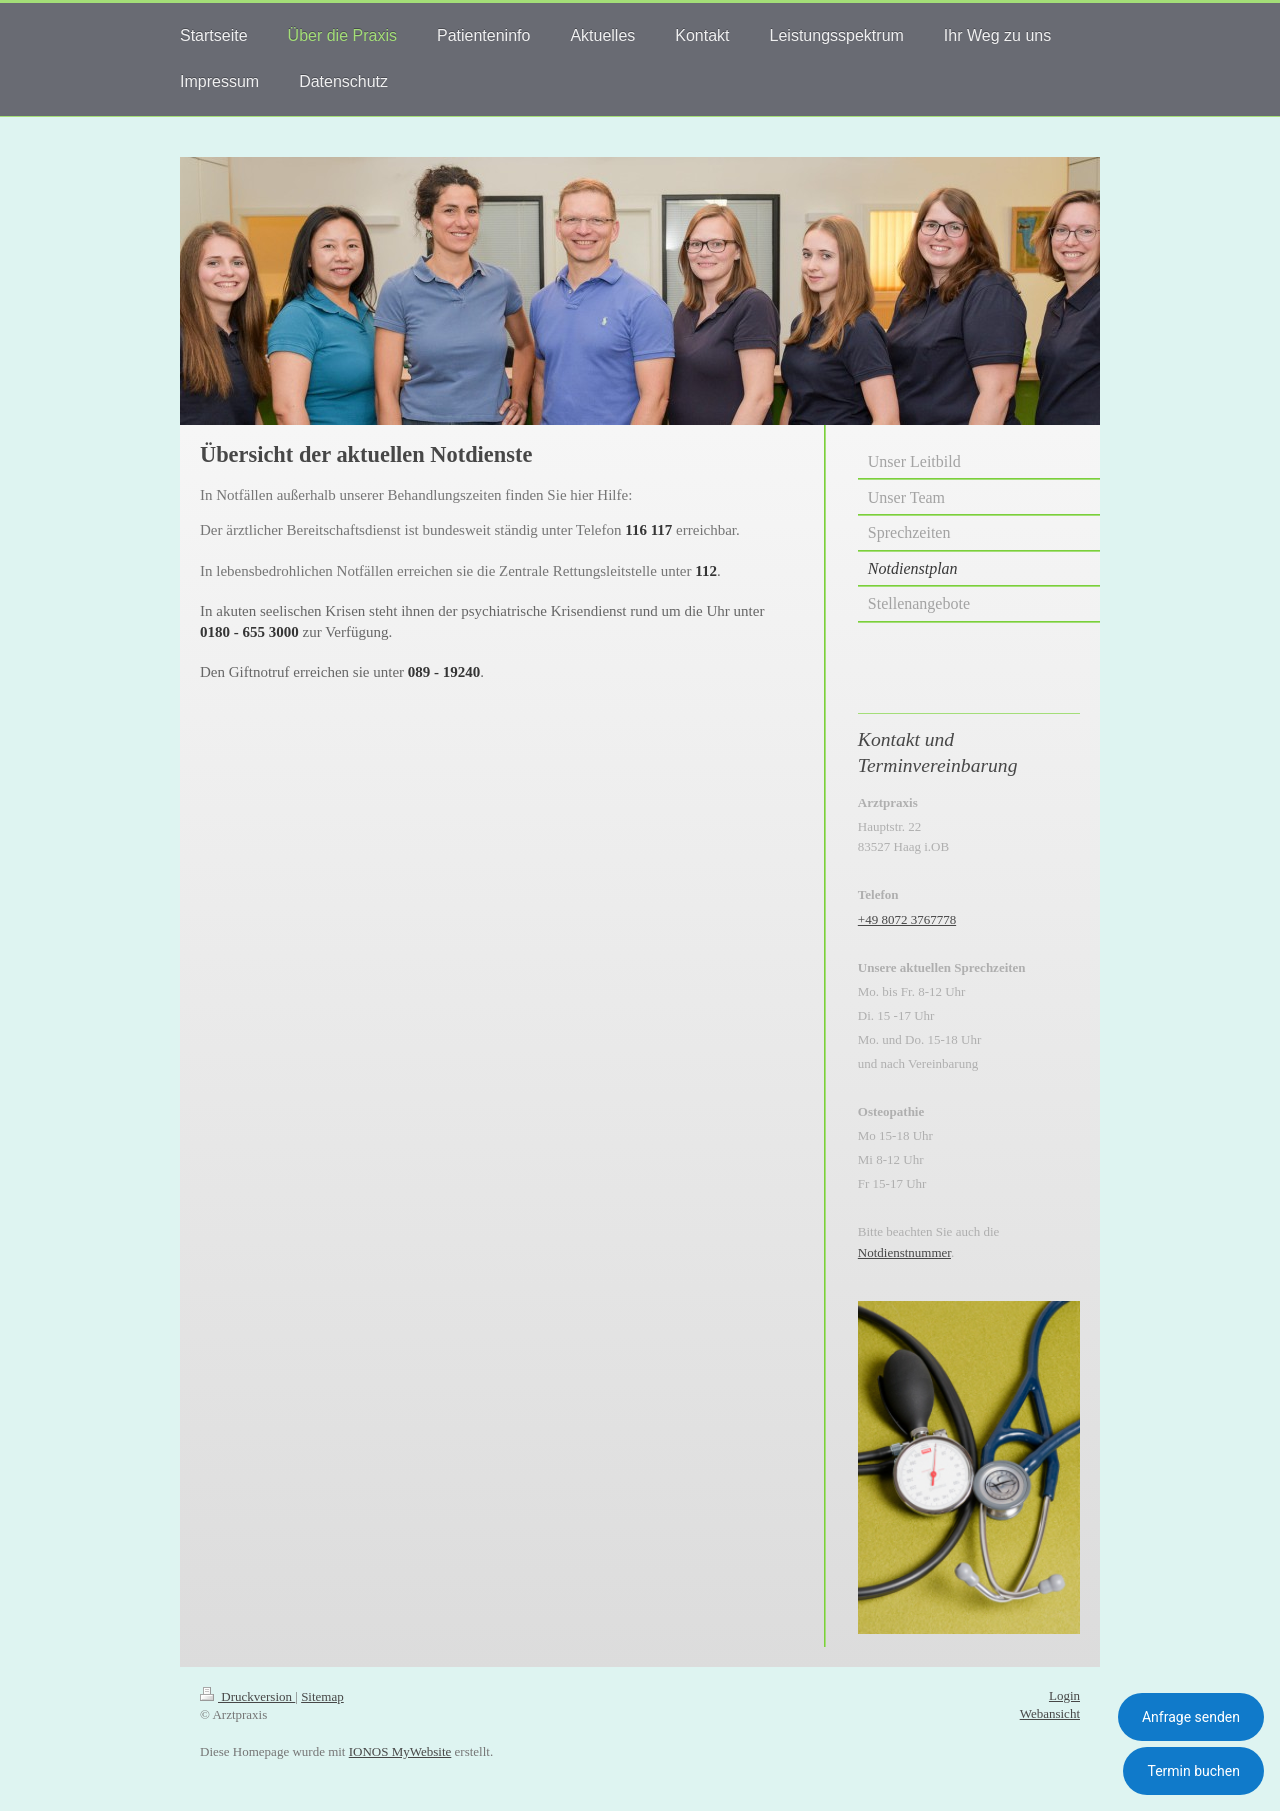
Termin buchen (1193, 1771)
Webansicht (1050, 1713)
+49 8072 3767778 (907, 919)
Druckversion (247, 1696)
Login (1064, 1695)
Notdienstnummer (904, 1252)
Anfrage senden (1191, 1717)
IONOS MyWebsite (400, 1751)
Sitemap (322, 1696)
